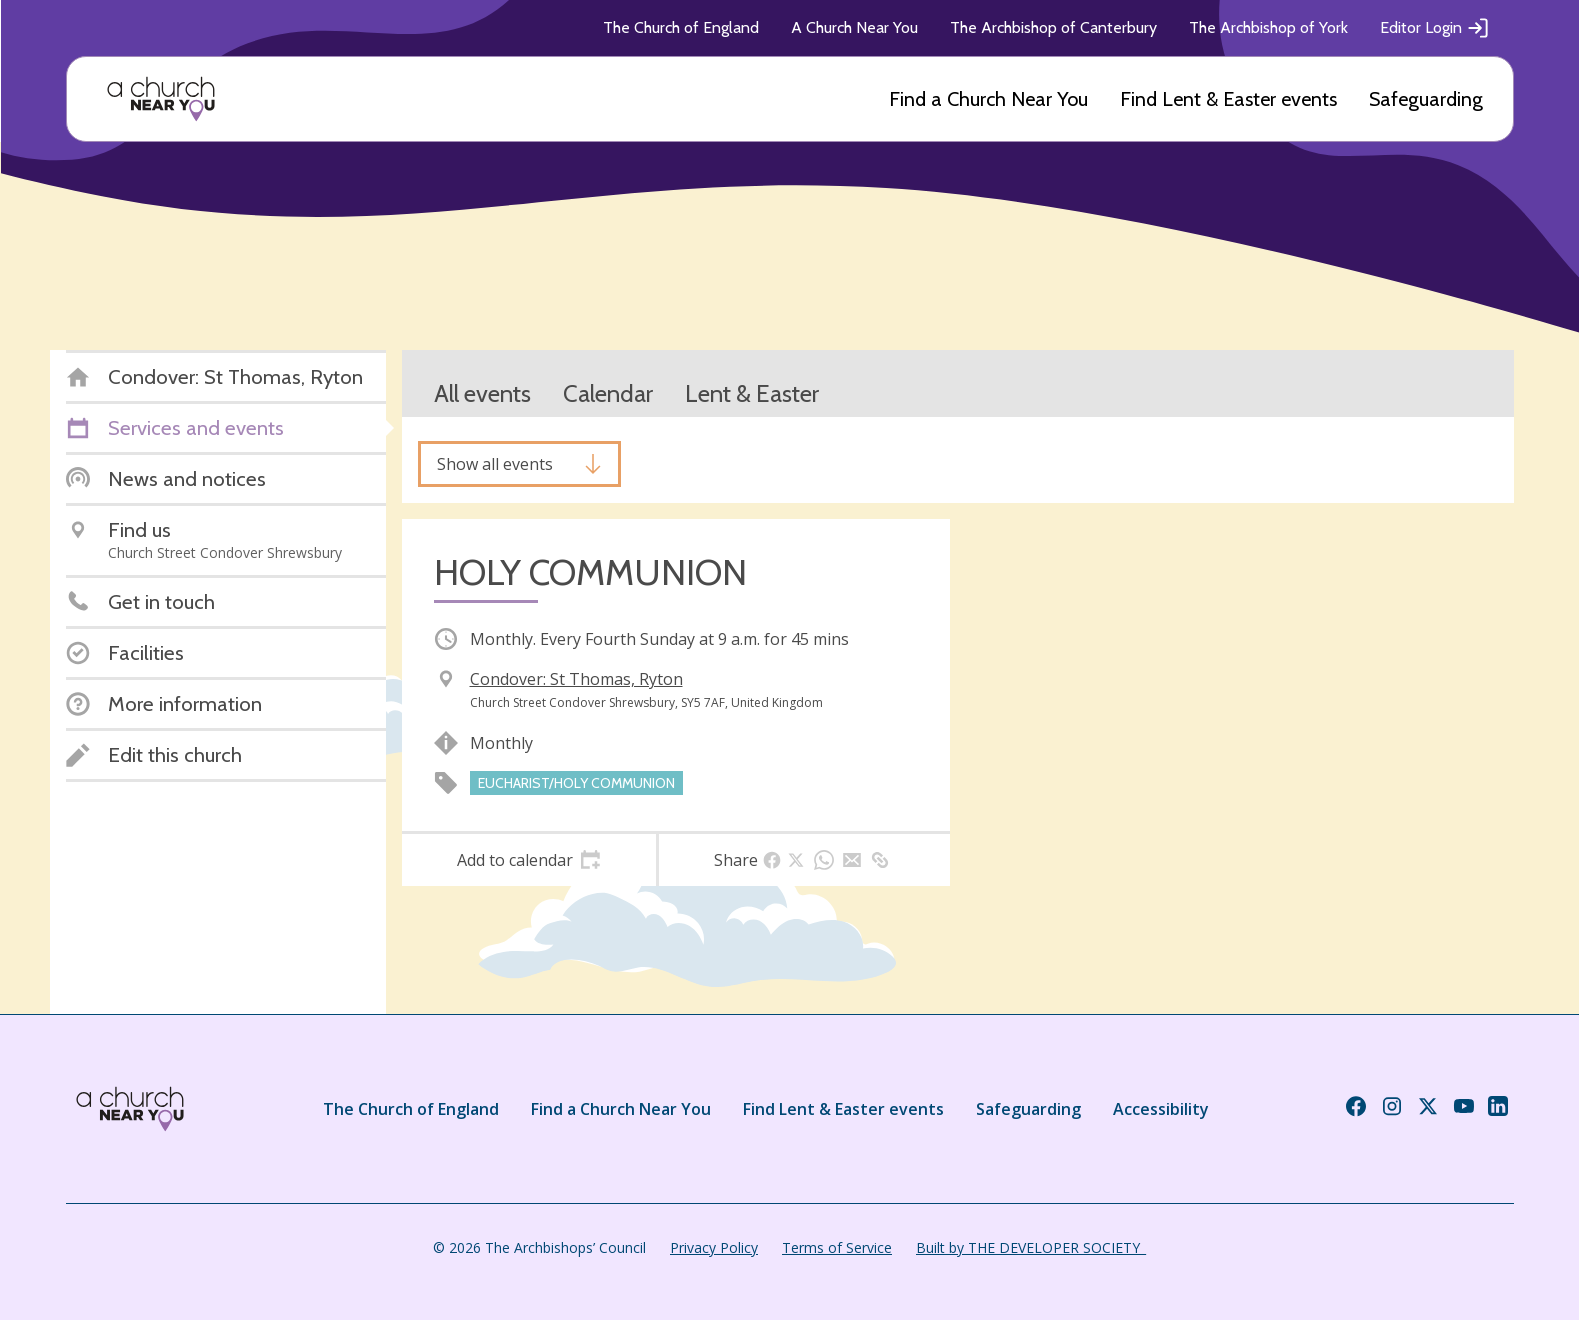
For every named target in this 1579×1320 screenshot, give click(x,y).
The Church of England (681, 27)
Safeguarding (1426, 99)
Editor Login (1435, 28)
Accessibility (1161, 1109)
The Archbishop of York (1268, 27)
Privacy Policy (714, 1247)
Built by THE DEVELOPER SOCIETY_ (1031, 1247)
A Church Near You (854, 27)
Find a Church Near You (988, 99)
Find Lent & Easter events (1228, 99)
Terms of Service (837, 1247)
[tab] (529, 860)
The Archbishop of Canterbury (1053, 27)
